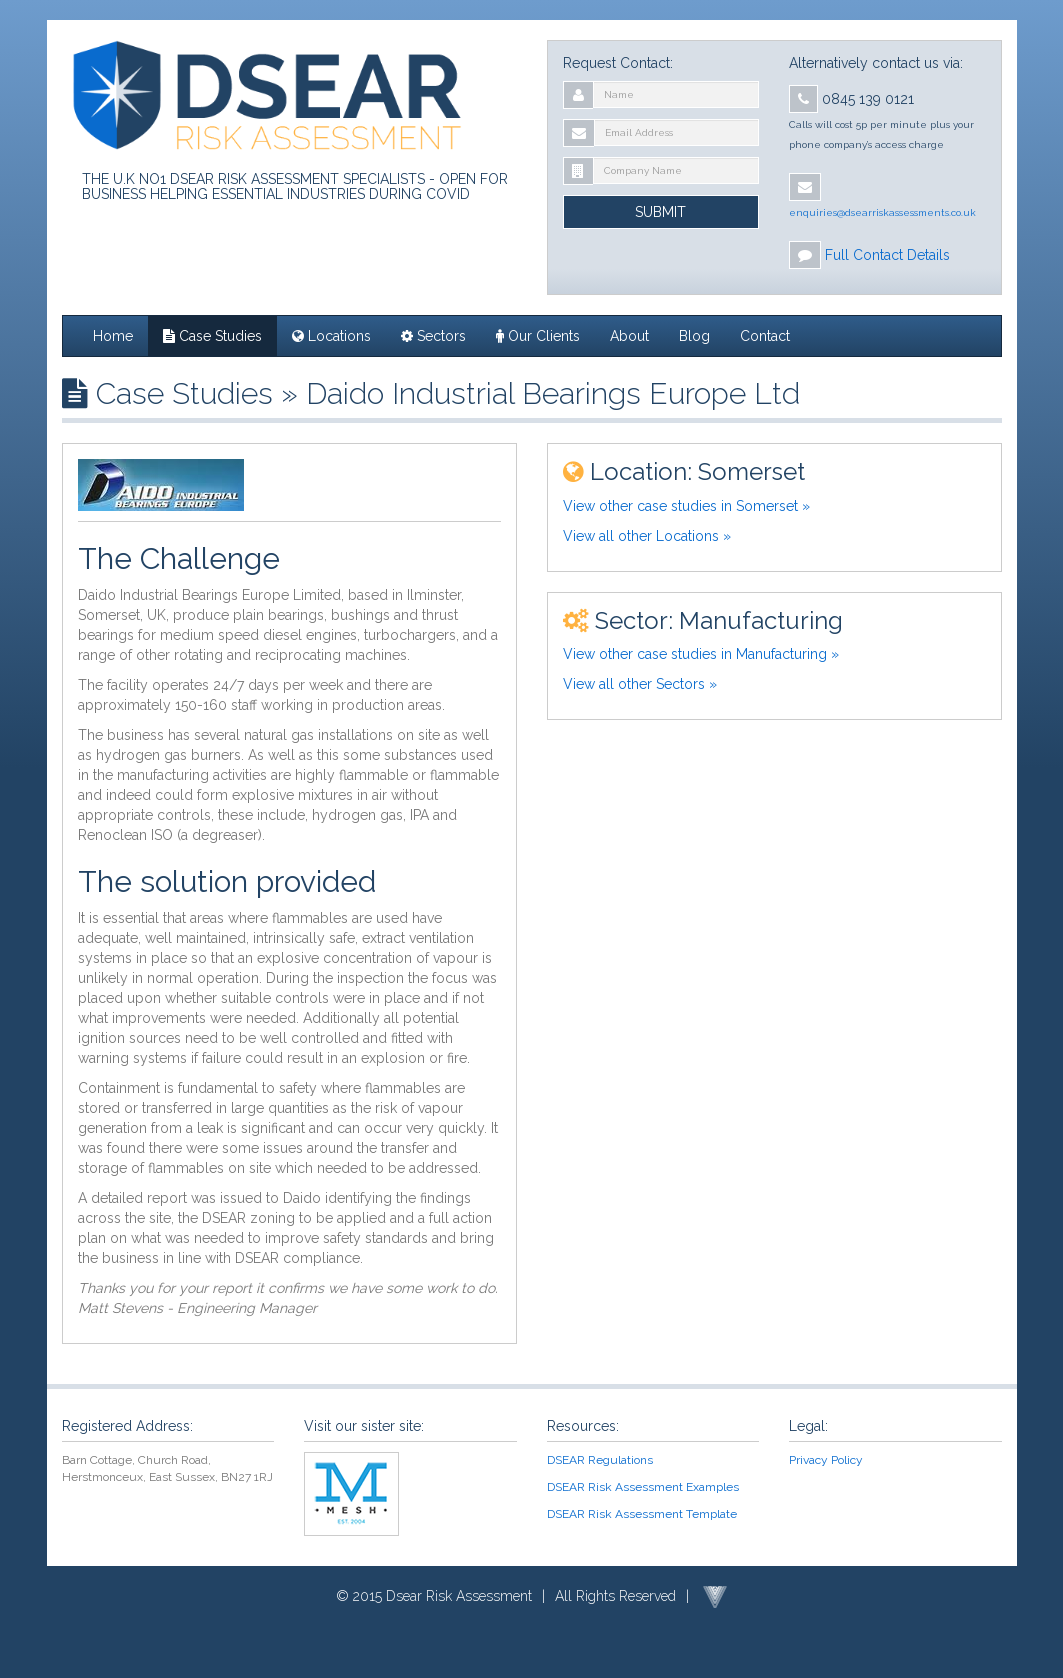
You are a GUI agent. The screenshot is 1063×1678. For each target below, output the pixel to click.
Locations (331, 336)
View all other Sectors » (640, 684)
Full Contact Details (887, 255)
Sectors (433, 336)
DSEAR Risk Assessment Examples (643, 1487)
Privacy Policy (826, 1460)
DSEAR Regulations (600, 1460)
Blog (694, 336)
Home (113, 336)
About (629, 336)
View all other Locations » (647, 536)
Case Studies (212, 336)
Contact (765, 336)
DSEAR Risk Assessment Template (642, 1514)
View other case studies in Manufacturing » (701, 654)
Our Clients (538, 336)
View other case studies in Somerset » (686, 506)
